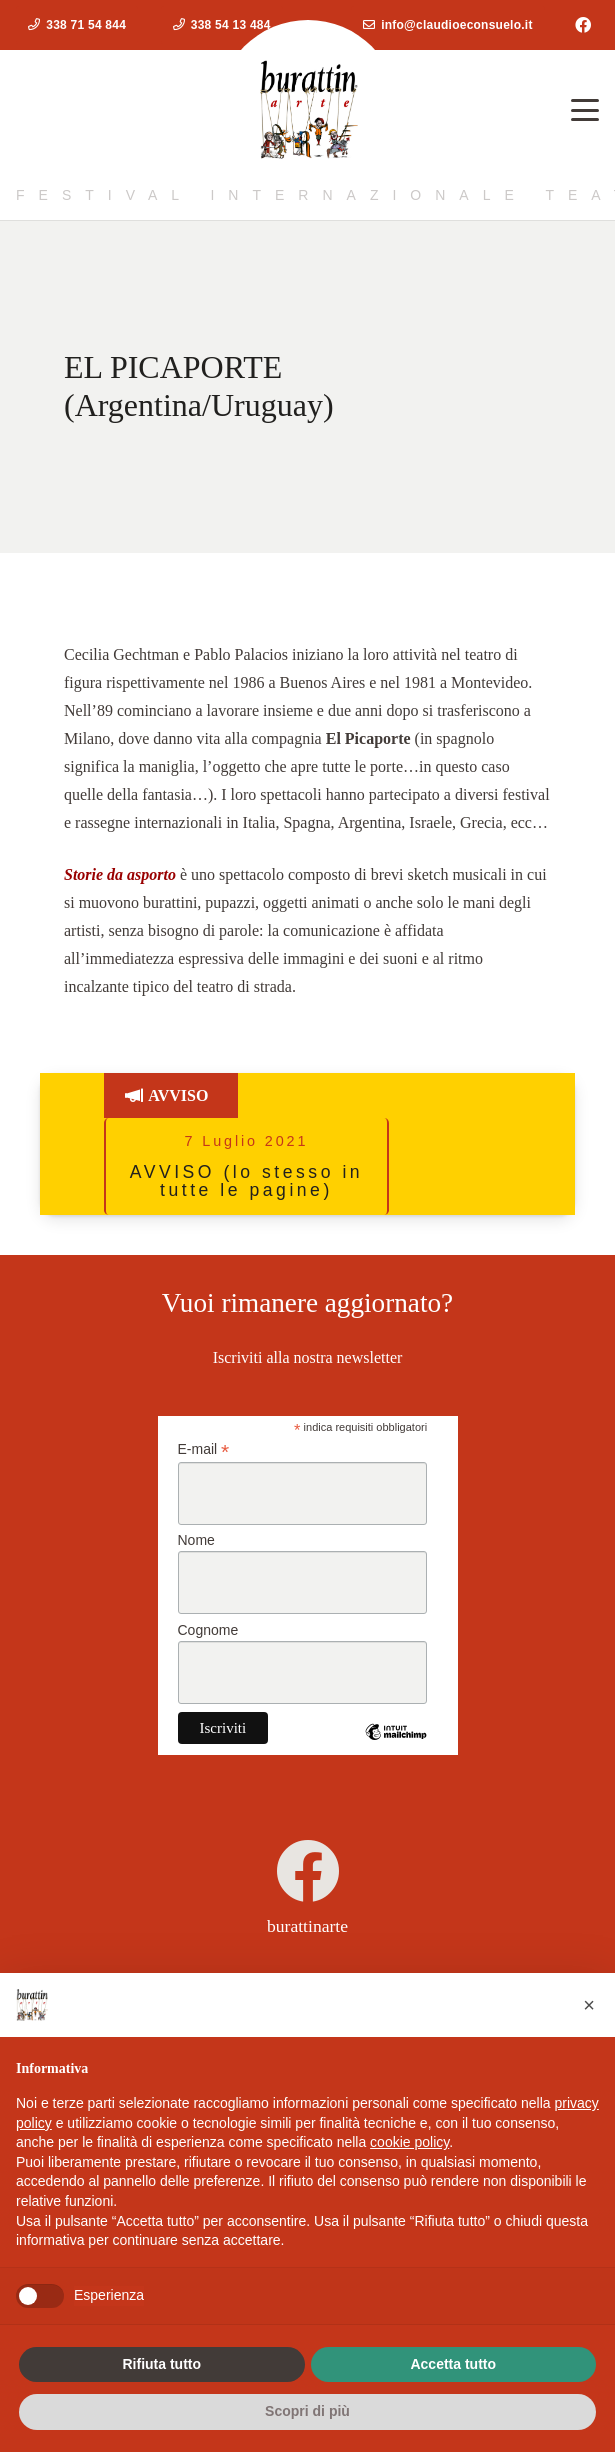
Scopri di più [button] (307, 2411)
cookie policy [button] (409, 2142)
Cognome (208, 1630)
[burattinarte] (308, 1871)
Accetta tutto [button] (453, 2364)
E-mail (204, 1449)
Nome (196, 1540)
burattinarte (307, 1926)
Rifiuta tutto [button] (161, 2364)
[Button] (126, 1095)
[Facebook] (583, 25)
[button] (585, 110)
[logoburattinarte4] (308, 110)
